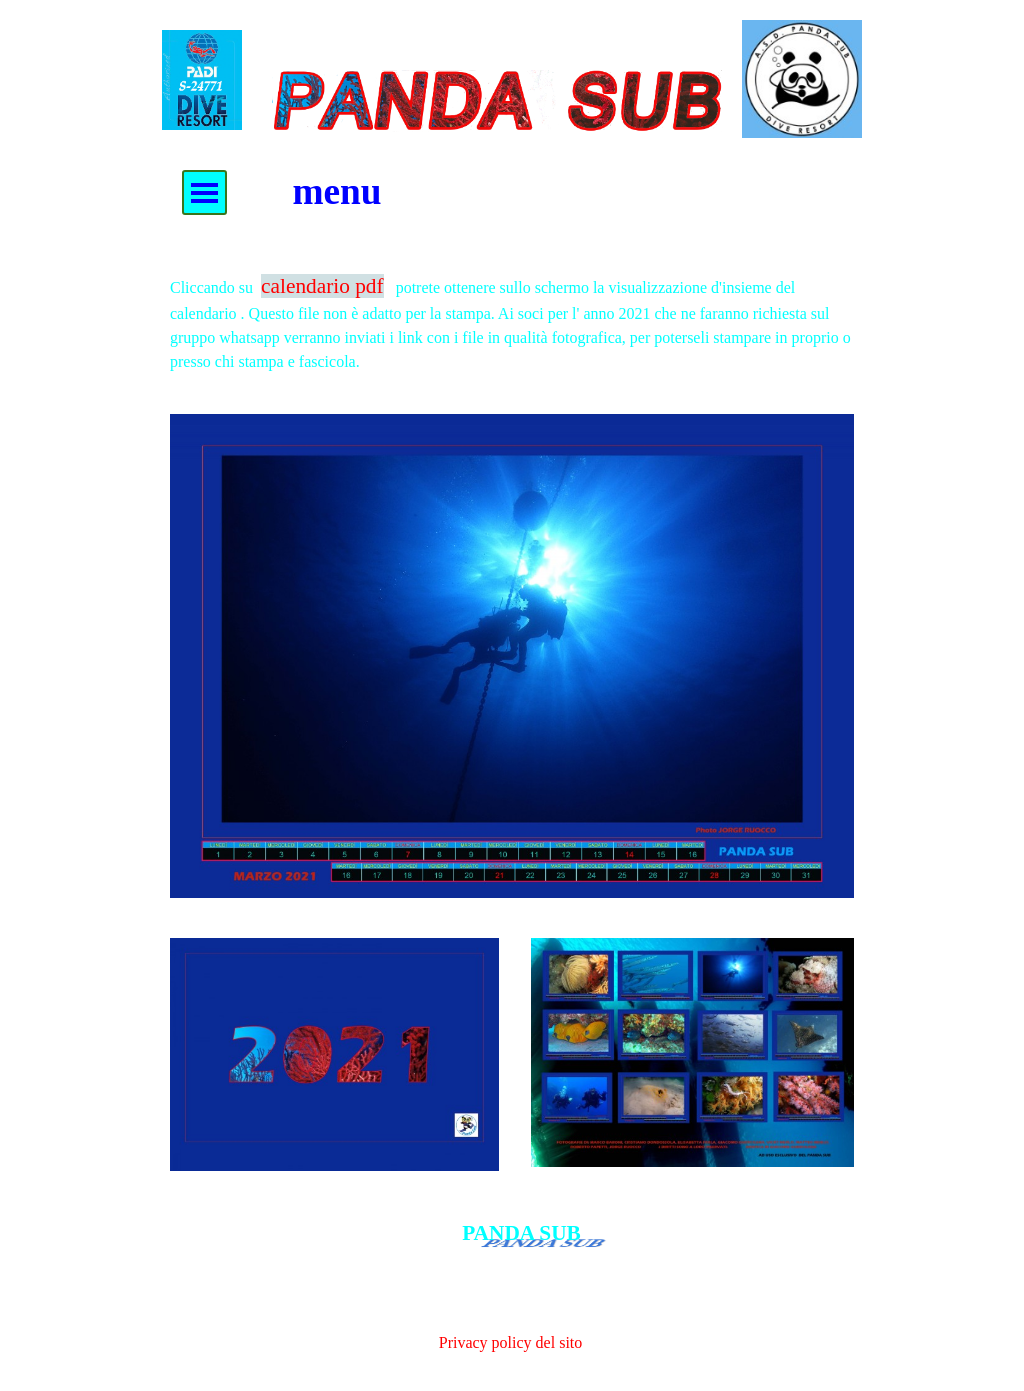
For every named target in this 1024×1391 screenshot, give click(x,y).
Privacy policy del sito (511, 1342)
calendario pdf (322, 286)
